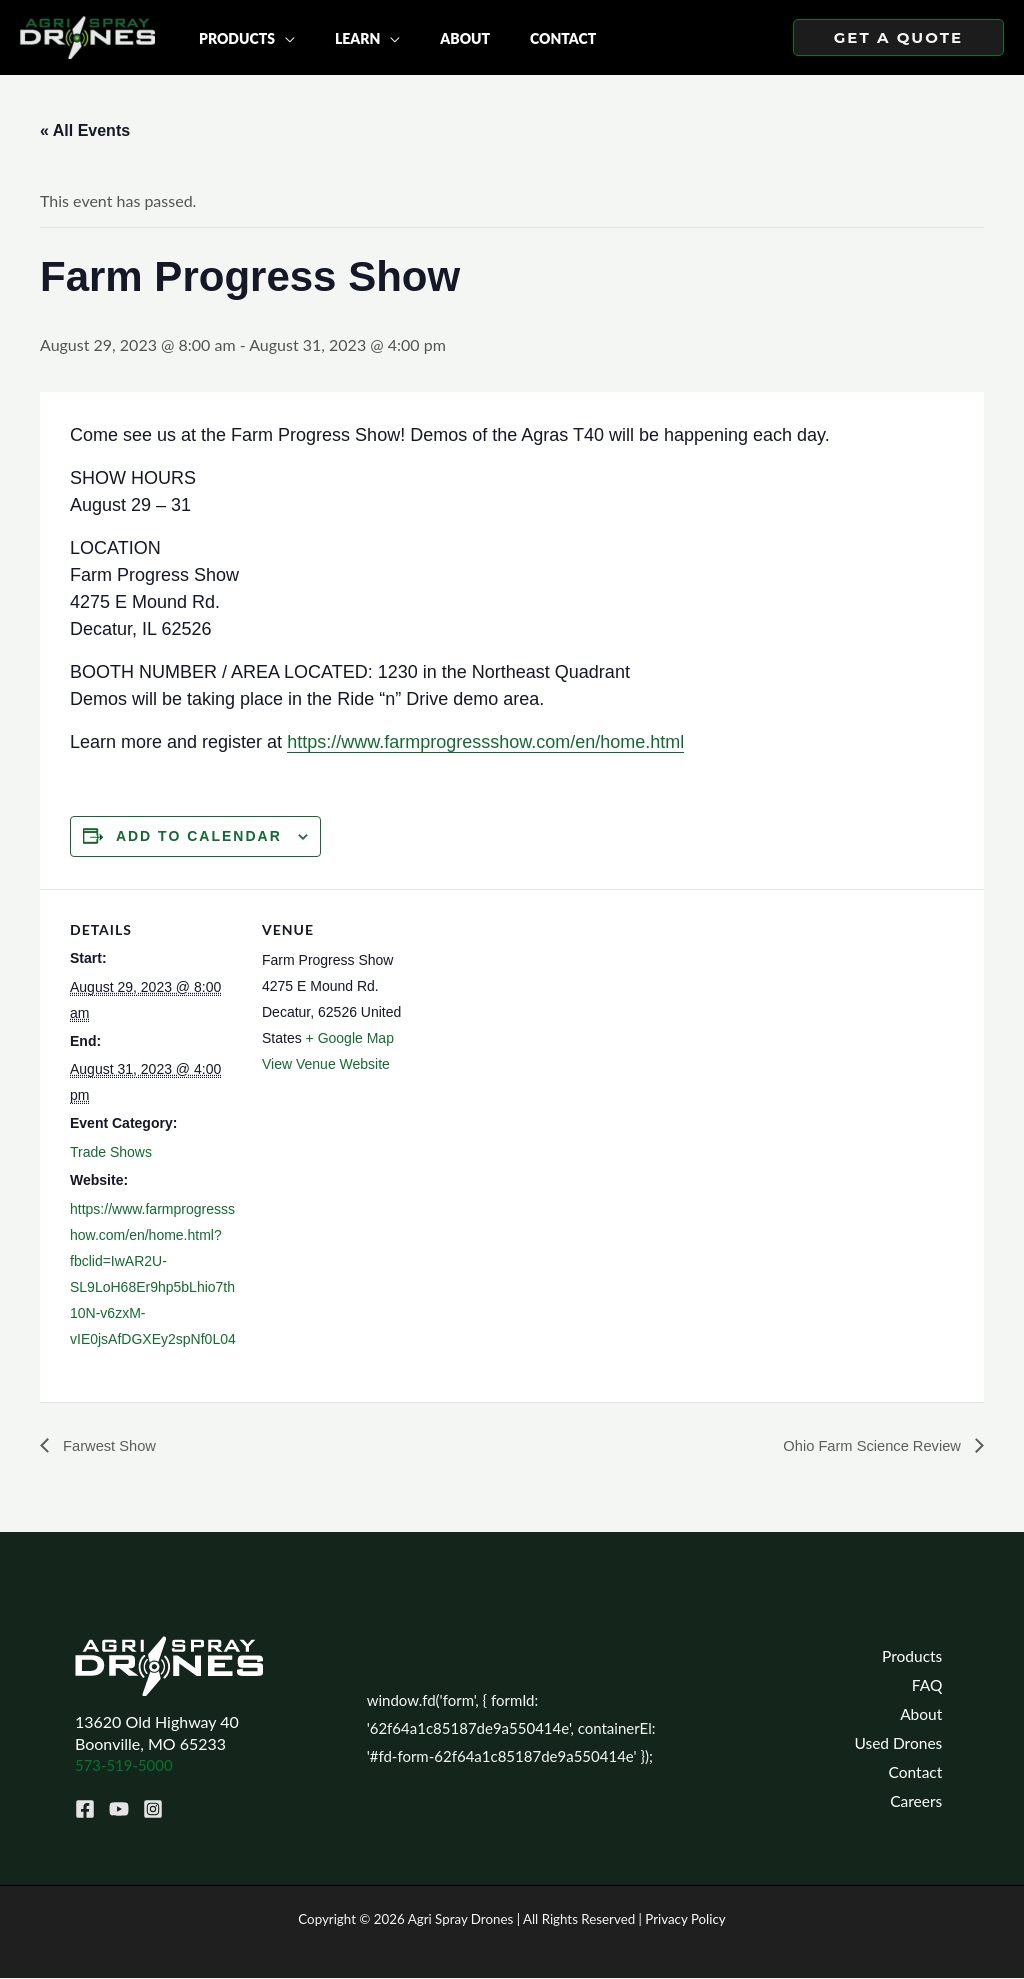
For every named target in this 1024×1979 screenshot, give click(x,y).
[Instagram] (147, 1809)
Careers (922, 1803)
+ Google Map (350, 1038)
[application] (279, 37)
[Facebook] (85, 1809)
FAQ (933, 1684)
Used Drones (903, 1743)
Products (918, 1654)
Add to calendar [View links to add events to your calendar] (199, 836)
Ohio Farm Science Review (866, 1446)
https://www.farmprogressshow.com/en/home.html (485, 742)
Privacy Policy (685, 1920)
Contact (921, 1773)
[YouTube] (116, 1809)
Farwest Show (112, 1446)
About (927, 1714)
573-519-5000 (127, 1765)
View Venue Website (326, 1064)
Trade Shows (111, 1152)
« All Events (85, 130)
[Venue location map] (559, 1027)
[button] (898, 37)
